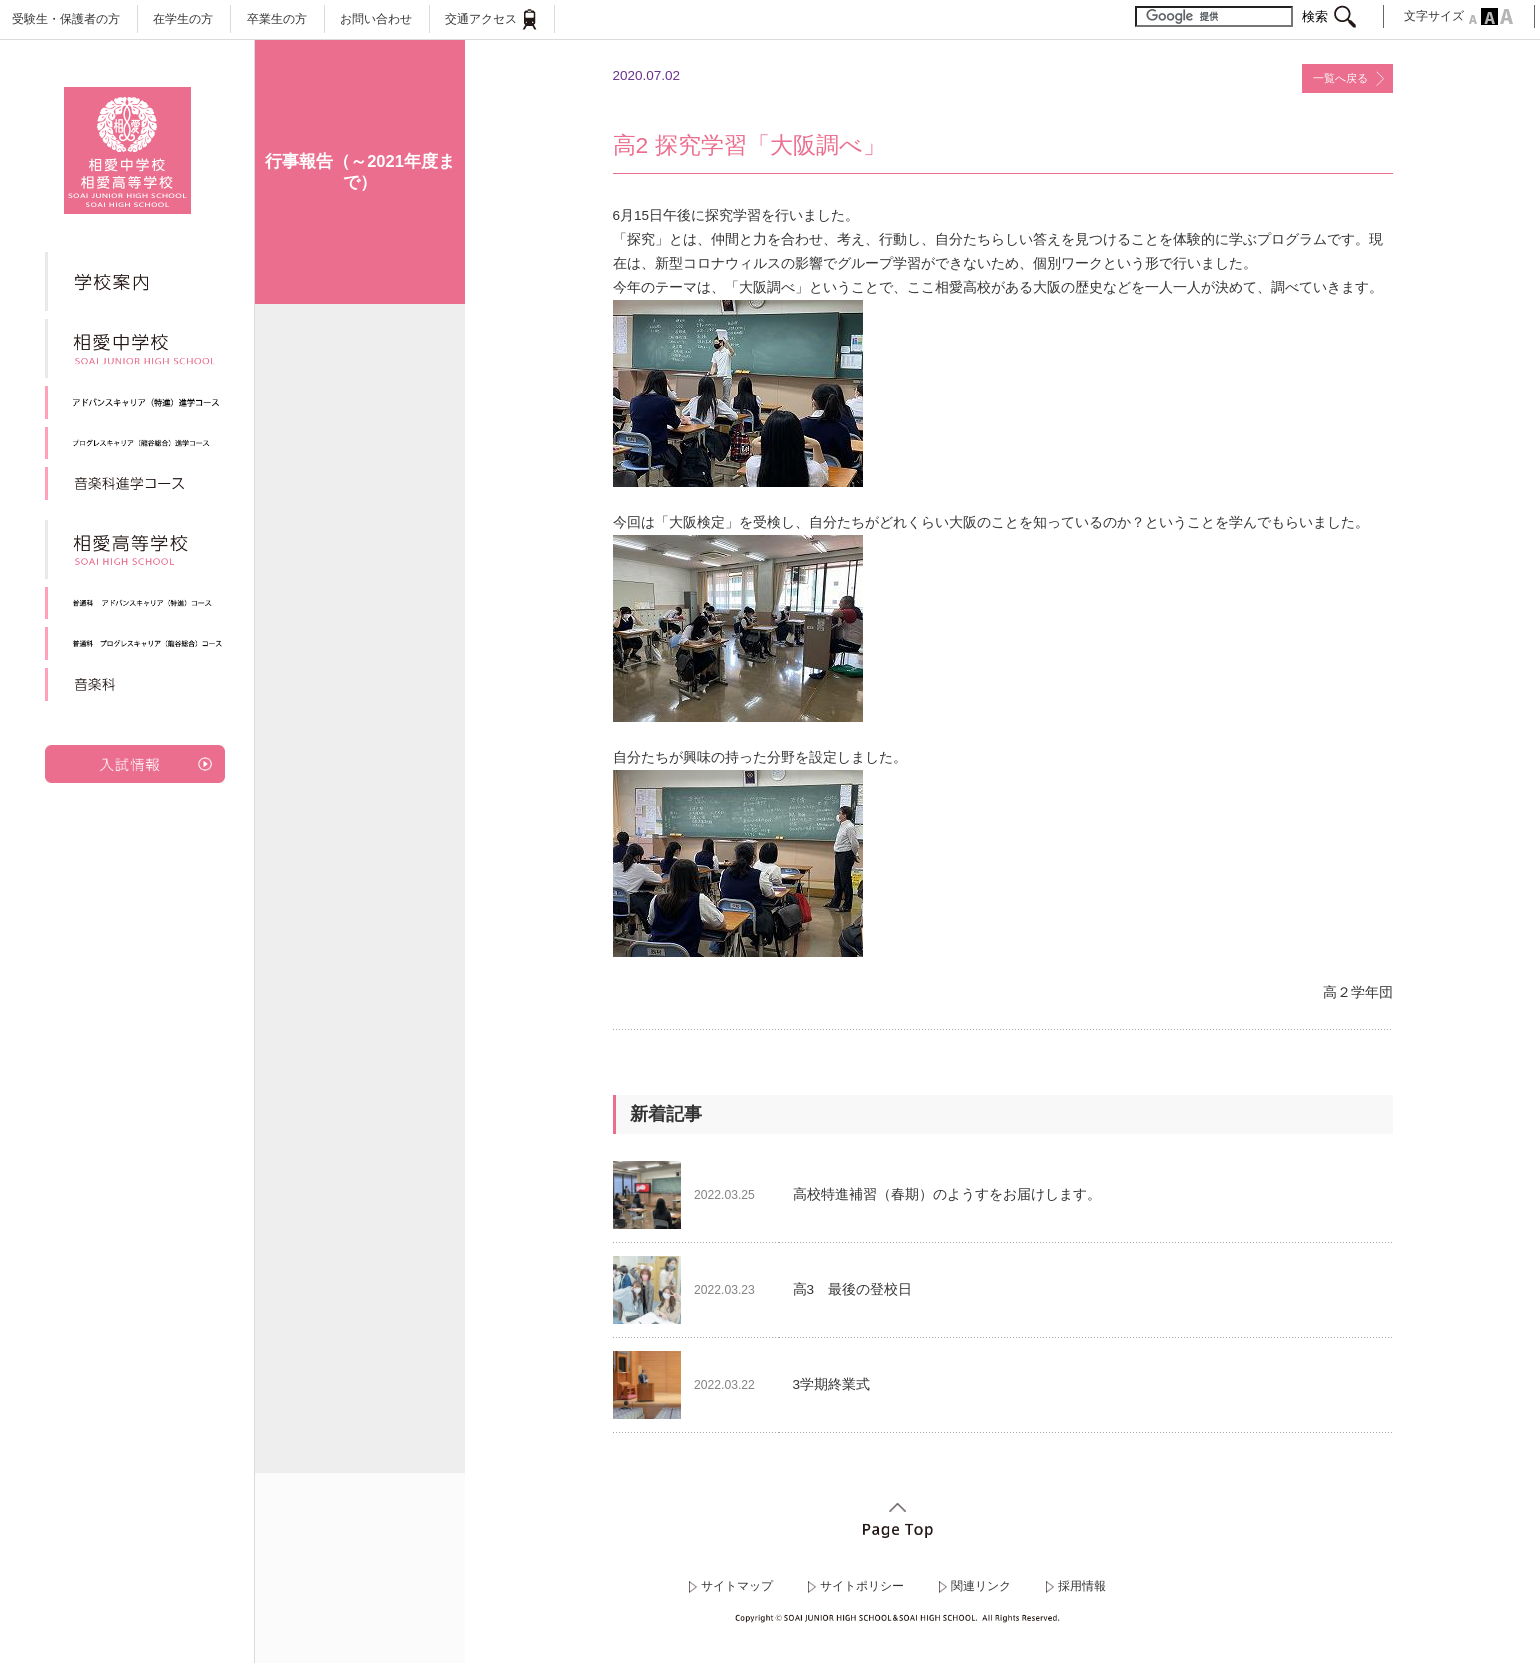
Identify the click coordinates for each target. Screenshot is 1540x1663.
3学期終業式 (832, 1384)
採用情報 (1082, 1586)
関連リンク (981, 1586)
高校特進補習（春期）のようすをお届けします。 (947, 1194)
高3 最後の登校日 (853, 1289)
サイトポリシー (862, 1586)
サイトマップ (737, 1586)
